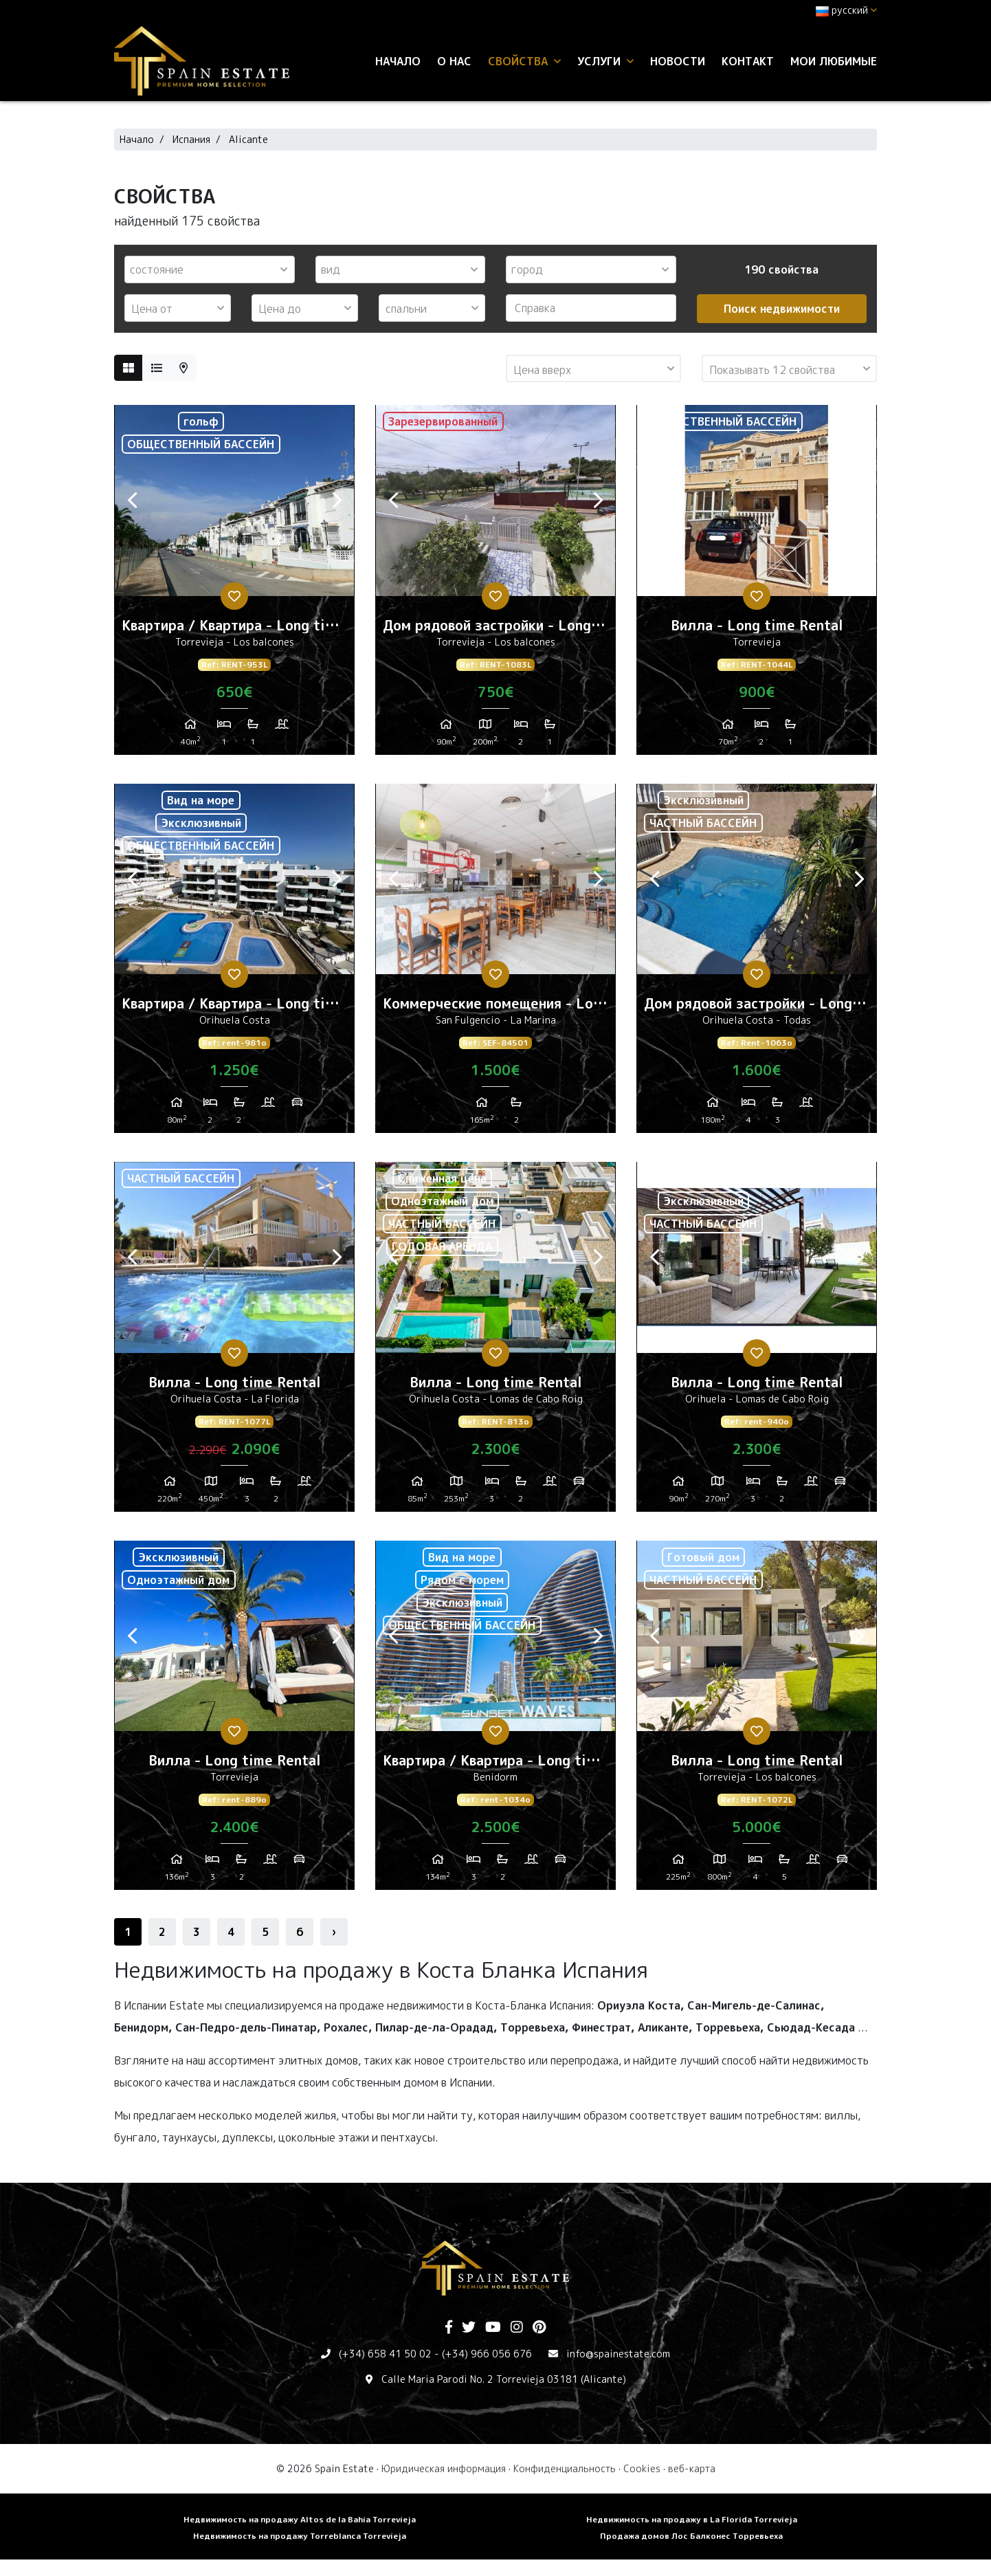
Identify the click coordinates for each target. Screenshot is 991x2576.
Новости (677, 61)
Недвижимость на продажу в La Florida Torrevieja (691, 2519)
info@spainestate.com (618, 2353)
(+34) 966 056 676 (487, 2353)
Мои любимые (833, 61)
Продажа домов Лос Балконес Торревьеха (691, 2536)
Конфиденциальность (564, 2468)
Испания (191, 139)
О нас (454, 61)
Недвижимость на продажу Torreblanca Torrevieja (299, 2536)
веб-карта (691, 2468)
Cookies (641, 2468)
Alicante (248, 139)
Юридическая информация (443, 2468)
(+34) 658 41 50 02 (385, 2353)
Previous (132, 500)
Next (337, 500)
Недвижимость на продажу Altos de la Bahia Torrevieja (299, 2519)
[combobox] (209, 269)
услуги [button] (605, 61)
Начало (398, 61)
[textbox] (213, 269)
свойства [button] (524, 61)
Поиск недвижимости (782, 308)
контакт (748, 61)
